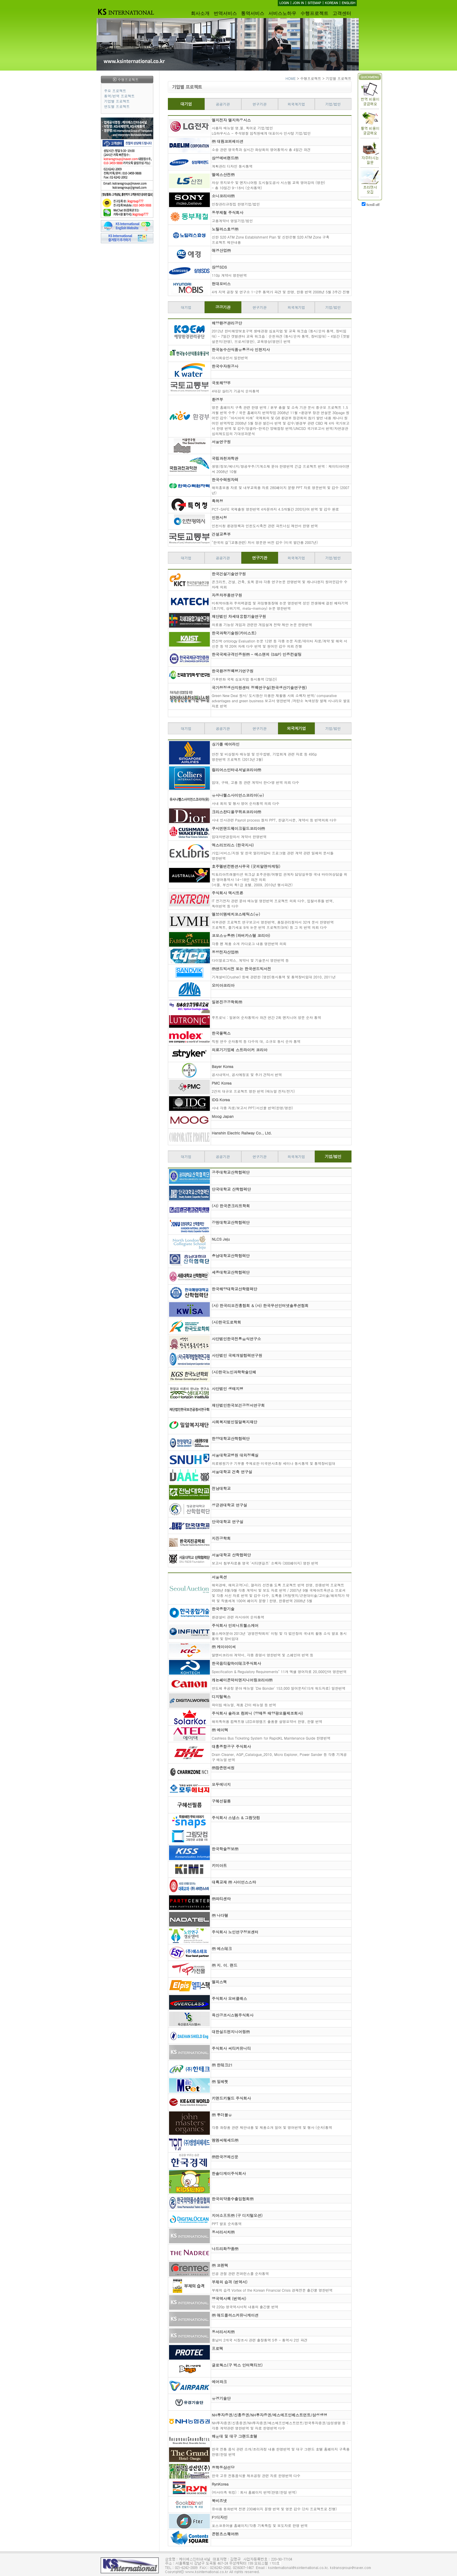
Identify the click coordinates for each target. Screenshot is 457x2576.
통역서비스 (252, 13)
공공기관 (223, 103)
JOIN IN (298, 3)
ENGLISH (348, 3)
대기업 (186, 104)
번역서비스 (225, 13)
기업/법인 (333, 103)
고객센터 (342, 13)
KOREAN (331, 3)
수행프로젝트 (314, 13)
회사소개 (200, 13)
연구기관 (260, 103)
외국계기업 (296, 103)
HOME (291, 78)
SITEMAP (314, 3)
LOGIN (284, 3)
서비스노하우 (282, 13)
